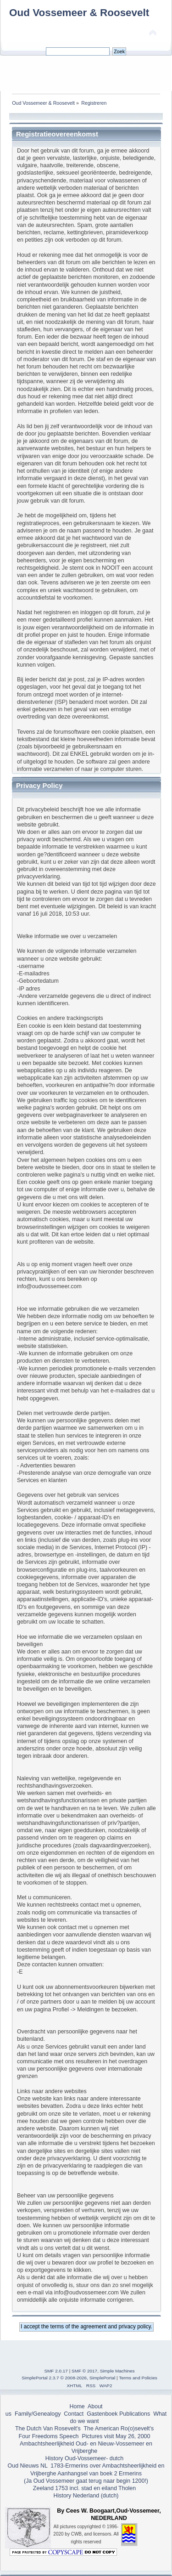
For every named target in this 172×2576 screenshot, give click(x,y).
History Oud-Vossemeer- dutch (84, 2458)
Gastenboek (102, 2414)
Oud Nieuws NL (28, 2466)
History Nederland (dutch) (85, 2495)
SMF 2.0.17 (56, 2370)
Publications (134, 2414)
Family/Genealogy (38, 2414)
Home (76, 2406)
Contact (73, 2414)
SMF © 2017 (84, 2370)
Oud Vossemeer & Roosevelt (79, 12)
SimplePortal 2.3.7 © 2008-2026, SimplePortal (68, 2377)
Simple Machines (117, 2370)
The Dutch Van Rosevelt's (48, 2428)
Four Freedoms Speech (49, 2436)
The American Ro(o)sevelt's (118, 2428)
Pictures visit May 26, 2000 (116, 2436)
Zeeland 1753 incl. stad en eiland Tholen (84, 2488)
